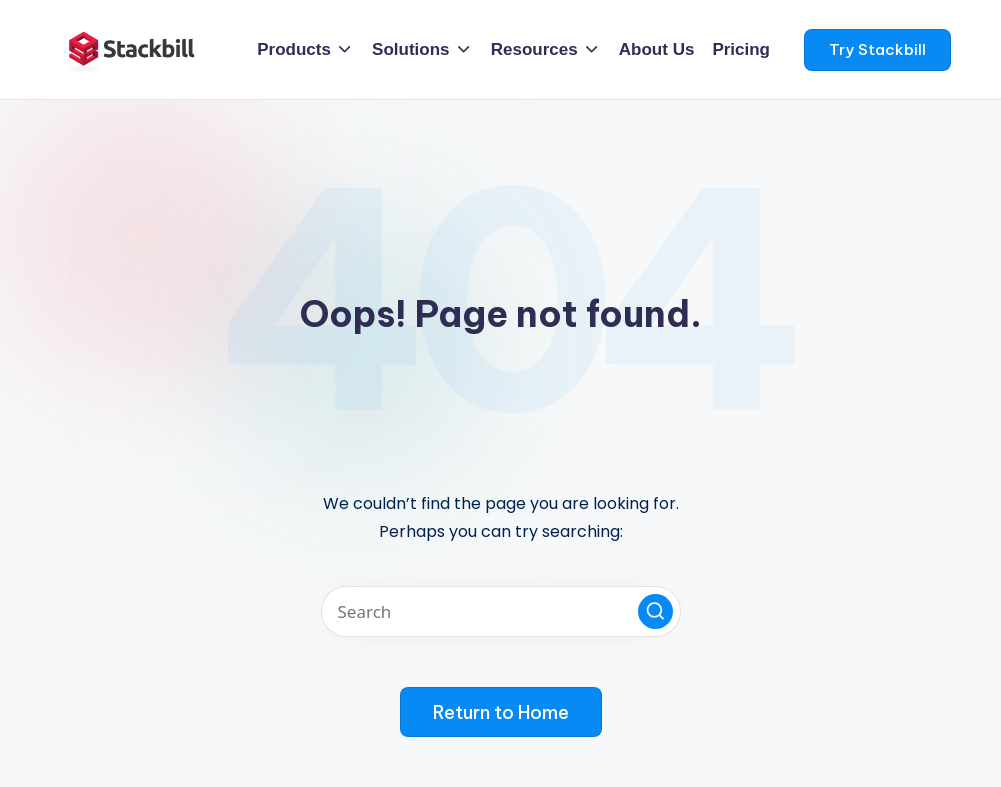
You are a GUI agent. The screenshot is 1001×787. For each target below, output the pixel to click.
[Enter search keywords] (501, 611)
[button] (877, 50)
